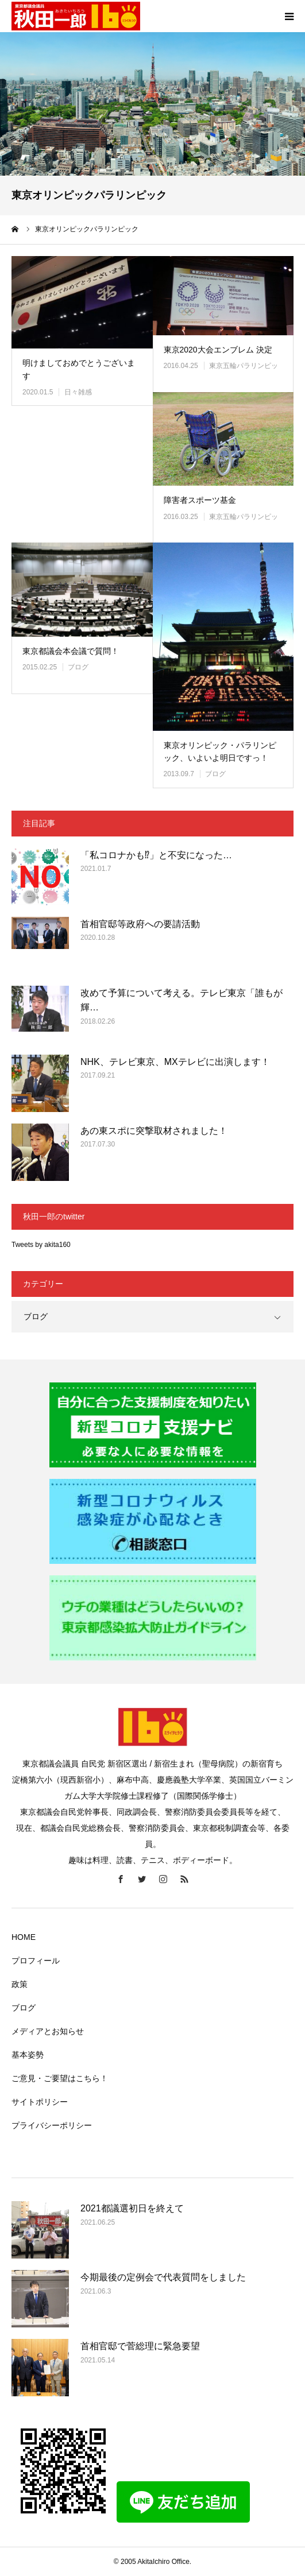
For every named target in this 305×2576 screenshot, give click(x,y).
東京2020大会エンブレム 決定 (218, 349)
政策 (19, 1984)
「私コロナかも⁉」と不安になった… (156, 855)
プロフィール (35, 1960)
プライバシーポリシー (51, 2125)
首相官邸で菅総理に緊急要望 (140, 2346)
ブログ (78, 667)
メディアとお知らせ (47, 2031)
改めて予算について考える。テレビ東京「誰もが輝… (181, 1000)
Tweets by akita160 (41, 1245)
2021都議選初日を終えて (132, 2208)
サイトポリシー (39, 2101)
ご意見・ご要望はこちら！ (59, 2078)
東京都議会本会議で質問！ (70, 651)
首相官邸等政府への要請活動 (140, 924)
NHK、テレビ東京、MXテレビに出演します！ (175, 1062)
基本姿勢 (27, 2054)
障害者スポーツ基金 (200, 500)
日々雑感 (78, 392)
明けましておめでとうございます (78, 369)
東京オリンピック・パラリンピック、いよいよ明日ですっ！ (220, 751)
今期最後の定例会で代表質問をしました (163, 2277)
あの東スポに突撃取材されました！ (153, 1131)
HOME (23, 1937)
